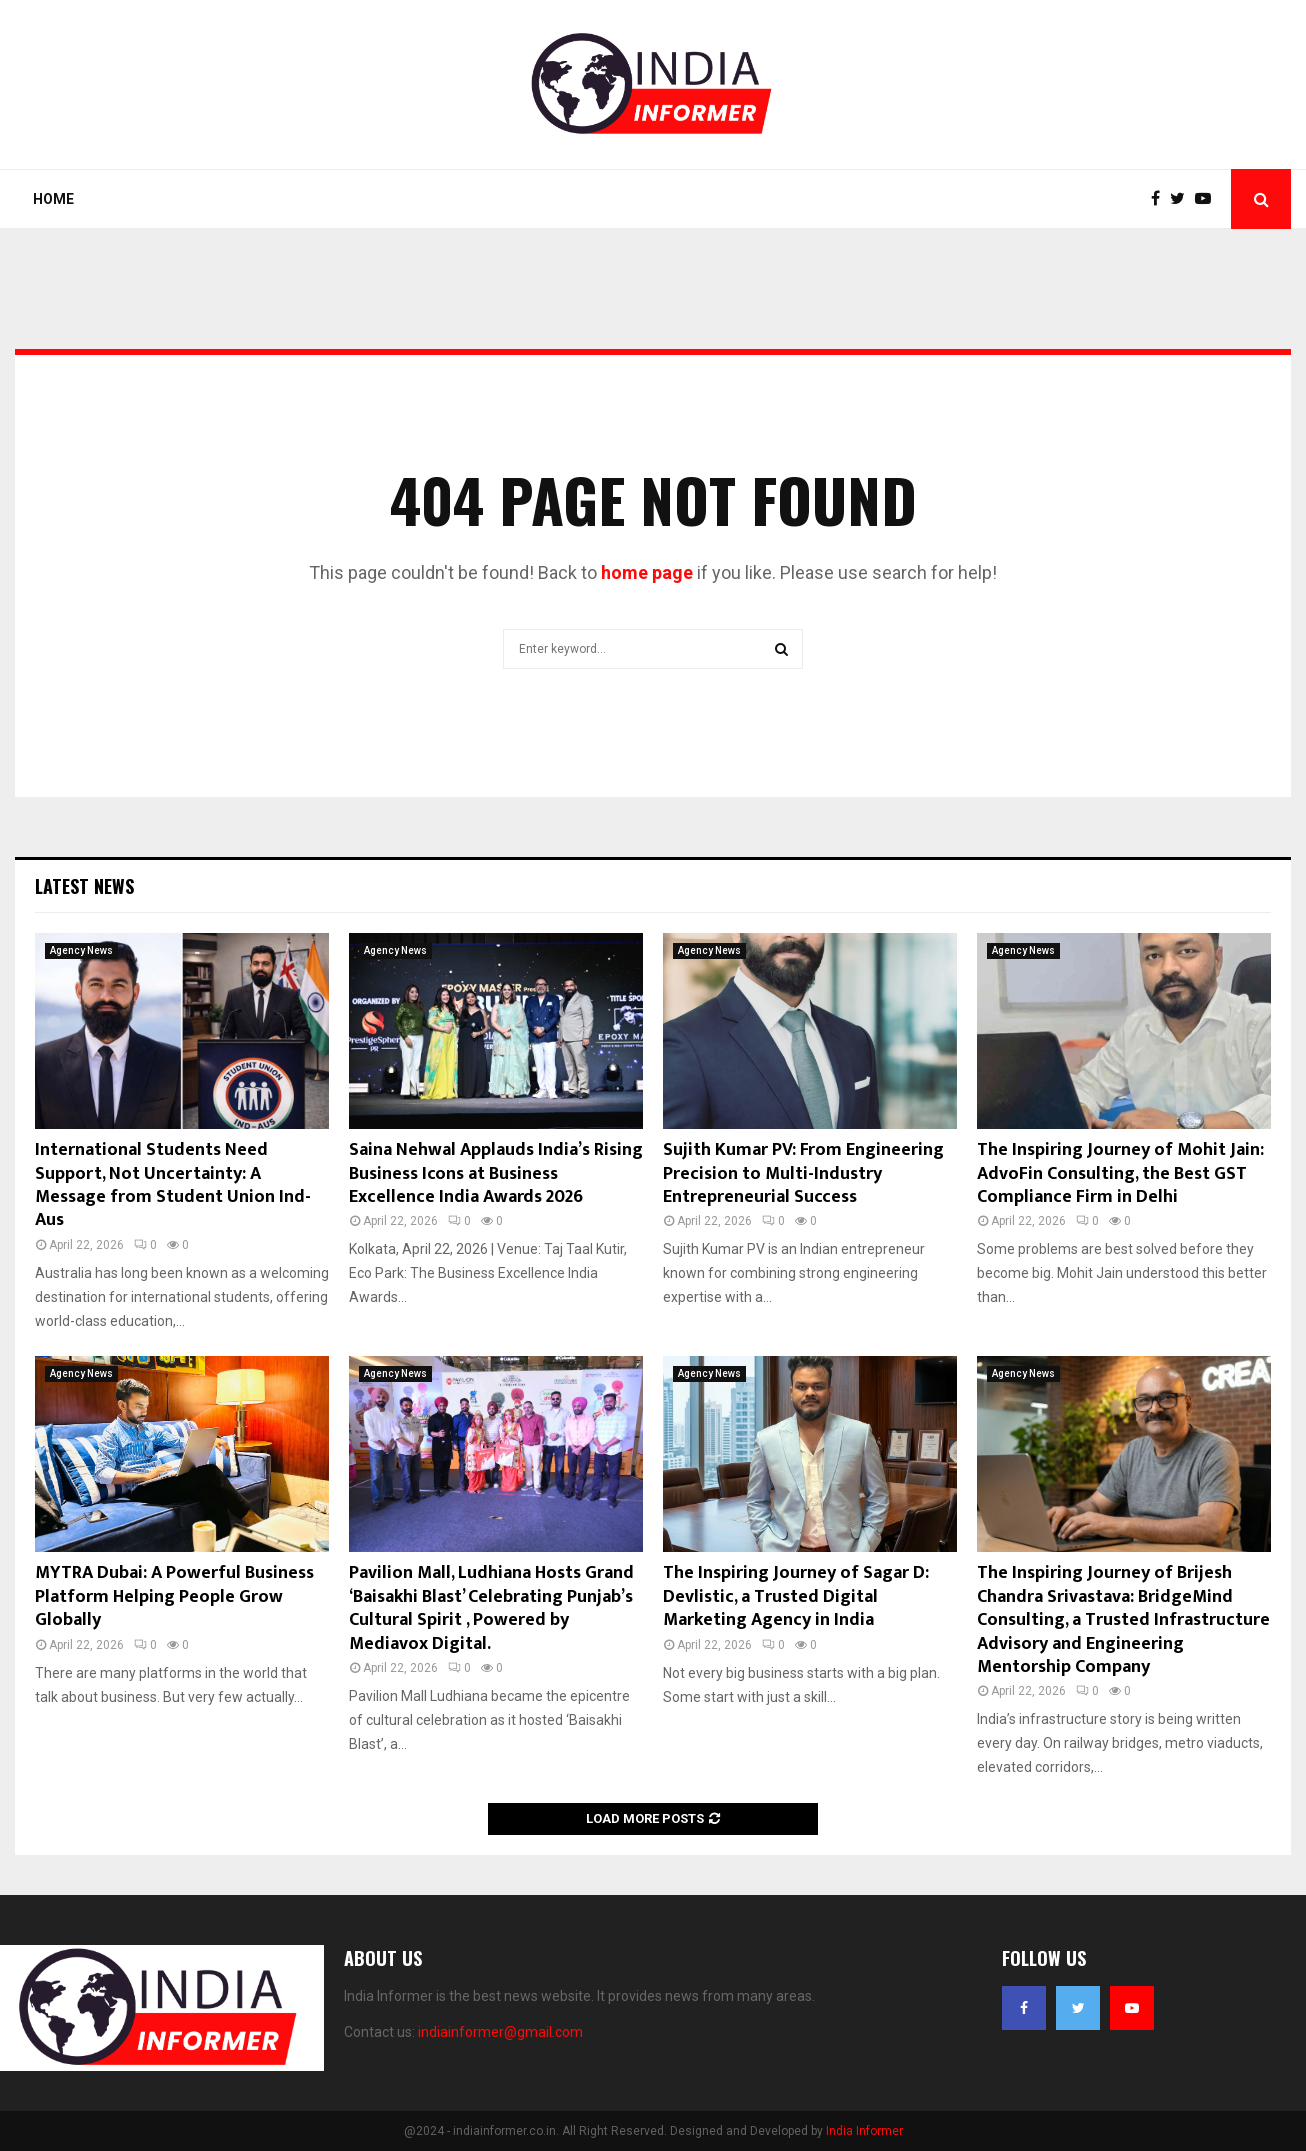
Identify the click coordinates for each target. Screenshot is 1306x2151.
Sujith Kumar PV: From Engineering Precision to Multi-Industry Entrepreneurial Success (803, 1173)
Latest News (84, 886)
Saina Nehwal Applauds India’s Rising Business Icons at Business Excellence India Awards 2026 (496, 1173)
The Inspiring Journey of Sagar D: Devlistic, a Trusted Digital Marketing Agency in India (796, 1596)
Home (53, 199)
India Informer (864, 2131)
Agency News (81, 950)
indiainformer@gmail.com (500, 2032)
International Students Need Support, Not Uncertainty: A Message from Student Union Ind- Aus (173, 1185)
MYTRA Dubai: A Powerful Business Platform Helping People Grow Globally (174, 1596)
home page (647, 572)
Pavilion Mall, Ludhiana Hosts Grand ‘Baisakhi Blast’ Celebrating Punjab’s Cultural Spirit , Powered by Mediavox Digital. (491, 1608)
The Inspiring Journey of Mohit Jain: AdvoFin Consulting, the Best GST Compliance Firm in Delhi (1120, 1173)
